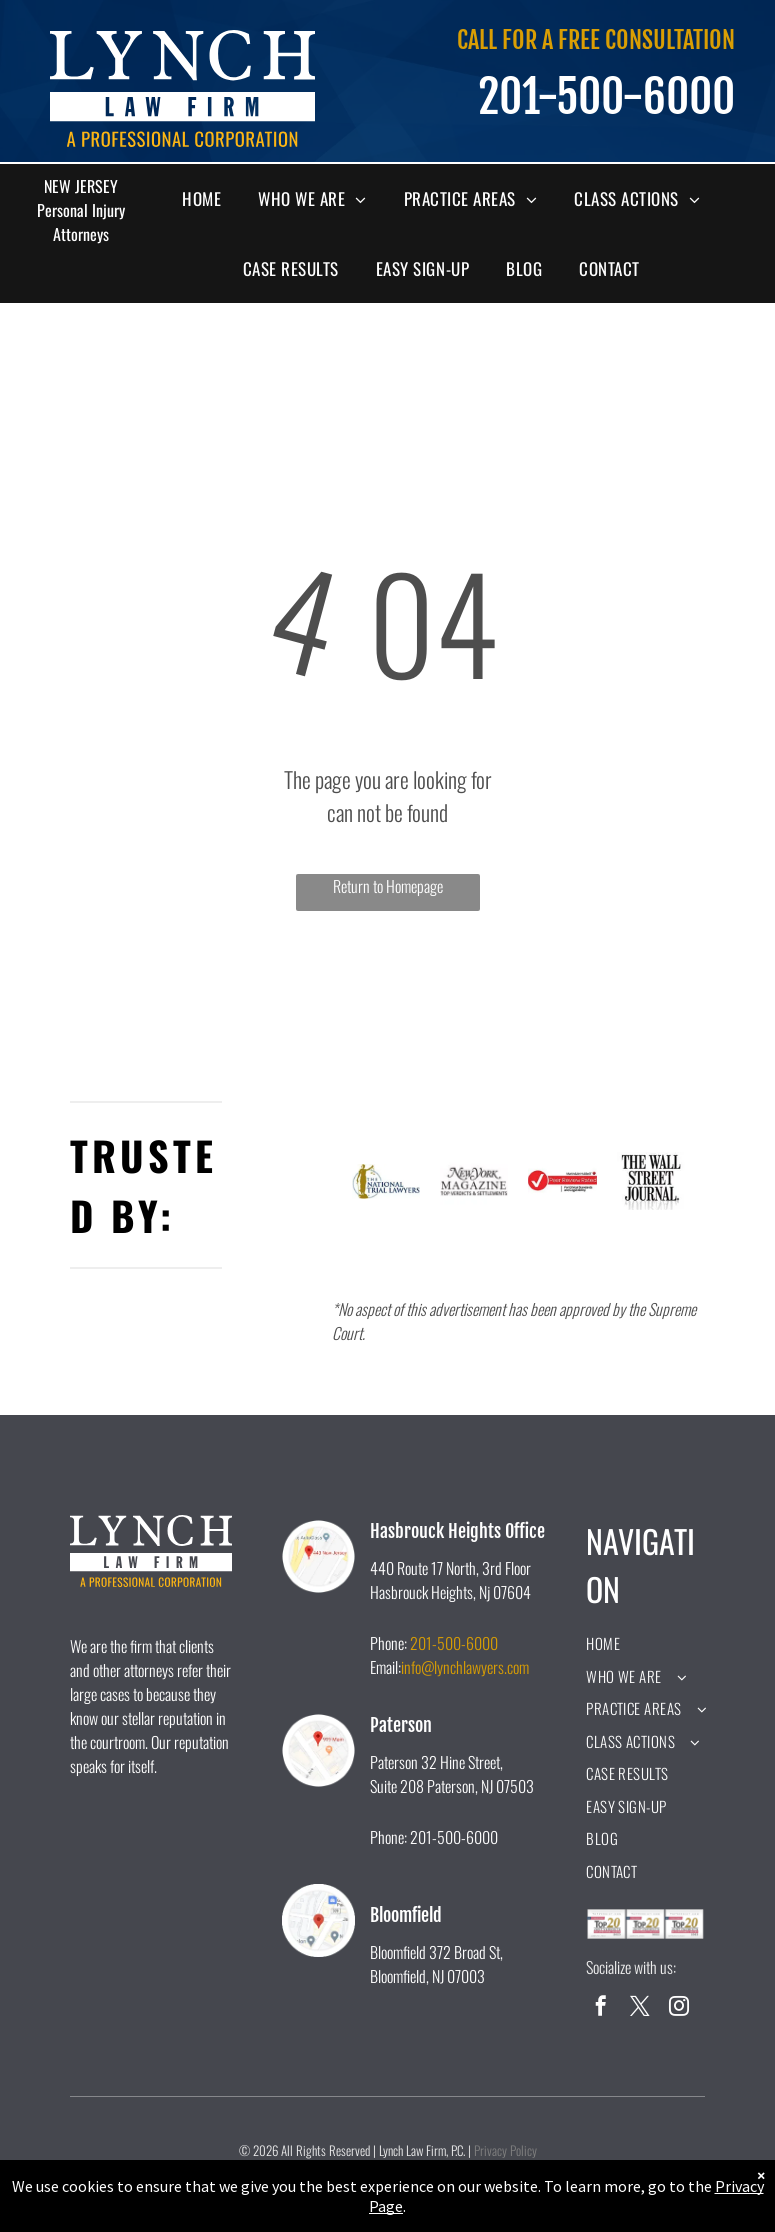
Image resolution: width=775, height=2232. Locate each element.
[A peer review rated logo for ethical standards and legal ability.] (562, 1181)
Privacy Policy (505, 2150)
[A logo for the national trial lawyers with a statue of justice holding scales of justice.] (386, 1181)
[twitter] (640, 2008)
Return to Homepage (388, 886)
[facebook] (601, 2008)
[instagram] (679, 2008)
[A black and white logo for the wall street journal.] (651, 1181)
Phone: (388, 1643)
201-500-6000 (454, 1643)
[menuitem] (209, 199)
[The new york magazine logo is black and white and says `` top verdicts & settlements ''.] (474, 1181)
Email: (385, 1667)
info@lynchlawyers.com (465, 1667)
